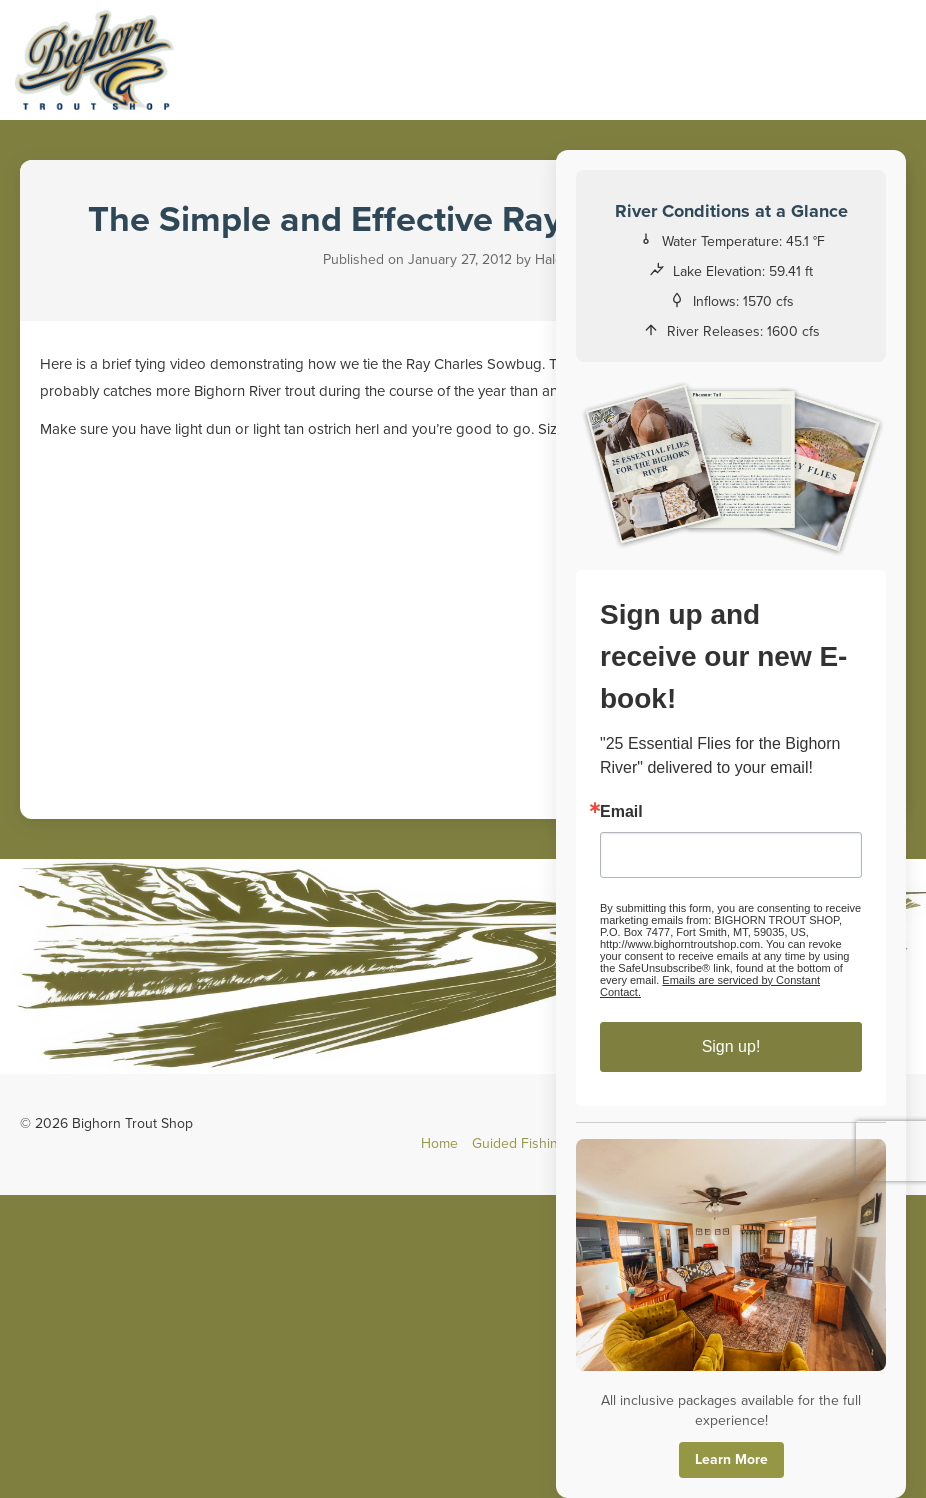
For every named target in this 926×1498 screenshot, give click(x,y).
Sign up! (731, 1046)
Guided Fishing (519, 1143)
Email (621, 812)
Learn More (731, 1459)
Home (439, 1143)
